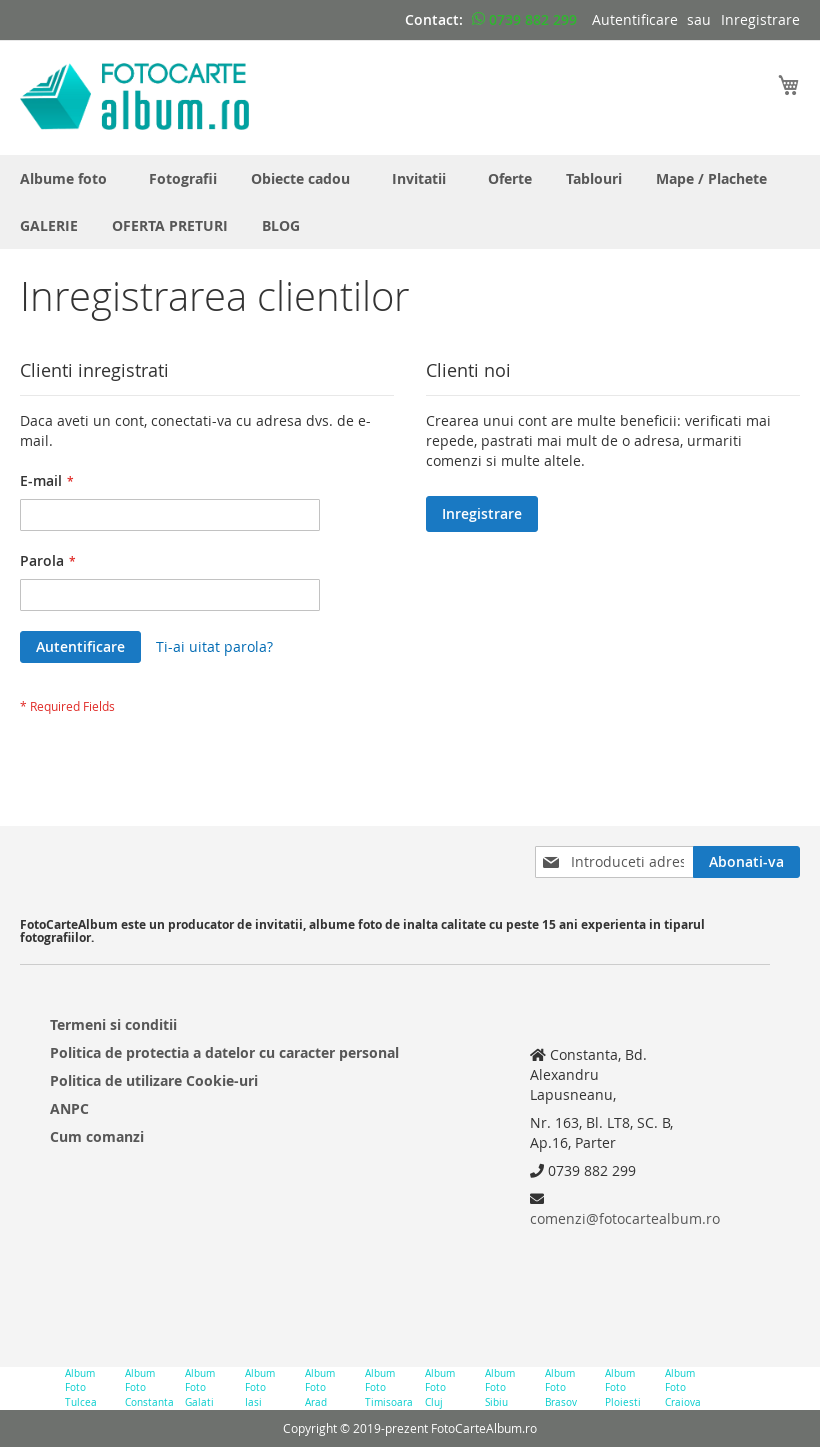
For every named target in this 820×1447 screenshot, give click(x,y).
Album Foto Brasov (561, 1388)
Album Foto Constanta (147, 1388)
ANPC (69, 1108)
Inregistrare (760, 19)
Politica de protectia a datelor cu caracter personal (224, 1052)
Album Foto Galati (200, 1388)
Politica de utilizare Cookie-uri (154, 1080)
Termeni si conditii (113, 1024)
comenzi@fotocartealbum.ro (625, 1218)
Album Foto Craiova (683, 1388)
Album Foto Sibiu (500, 1388)
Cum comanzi (97, 1136)
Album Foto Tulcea (81, 1388)
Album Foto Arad (320, 1388)
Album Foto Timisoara (387, 1388)
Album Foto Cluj (440, 1388)
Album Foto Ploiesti (623, 1388)
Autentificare (635, 19)
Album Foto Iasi (260, 1388)
